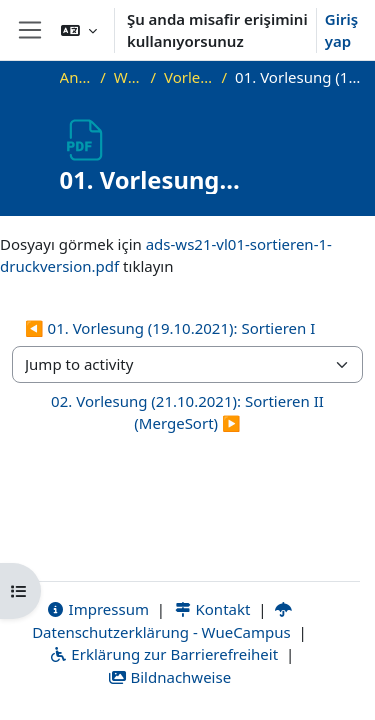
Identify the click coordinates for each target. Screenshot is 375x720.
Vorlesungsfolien (188, 77)
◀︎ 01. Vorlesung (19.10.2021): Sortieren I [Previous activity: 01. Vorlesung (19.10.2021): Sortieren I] (170, 328)
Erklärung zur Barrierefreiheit (163, 654)
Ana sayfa (76, 77)
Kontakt (212, 609)
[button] (79, 30)
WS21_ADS (128, 77)
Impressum (97, 609)
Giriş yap (341, 30)
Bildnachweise (169, 677)
